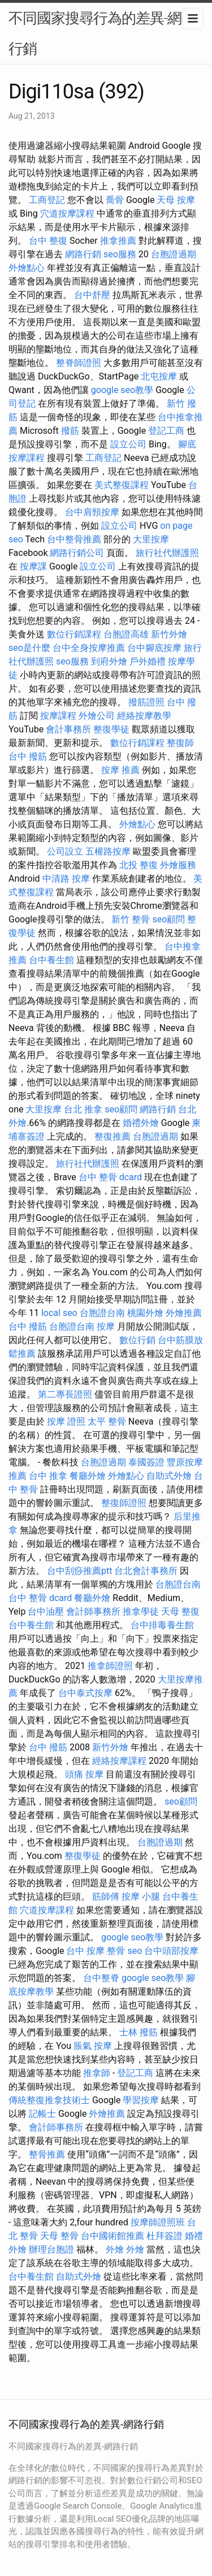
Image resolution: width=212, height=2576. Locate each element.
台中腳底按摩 (154, 647)
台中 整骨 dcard (110, 1177)
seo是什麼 (29, 647)
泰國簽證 (146, 1462)
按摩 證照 (66, 1421)
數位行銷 (137, 1340)
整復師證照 (123, 1503)
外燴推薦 (184, 1313)
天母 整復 (180, 1611)
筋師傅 (105, 1896)
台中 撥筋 (27, 756)
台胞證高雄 (126, 634)
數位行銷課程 (74, 634)
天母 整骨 (59, 2235)
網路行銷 (83, 254)
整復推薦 (112, 1136)
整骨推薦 (47, 2154)
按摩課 (33, 566)
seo (134, 1950)
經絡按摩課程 (119, 1760)
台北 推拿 (83, 1109)
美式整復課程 (121, 485)
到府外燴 (109, 661)
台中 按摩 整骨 (95, 1950)
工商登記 (47, 200)
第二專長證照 (65, 1394)
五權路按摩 (108, 851)
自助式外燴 (169, 1475)
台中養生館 (51, 960)
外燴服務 (178, 865)
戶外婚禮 (147, 661)
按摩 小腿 (141, 1896)
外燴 (115, 2249)
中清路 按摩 (66, 878)
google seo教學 (122, 390)
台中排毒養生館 (162, 1625)
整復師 (180, 742)
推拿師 (96, 2073)
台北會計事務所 (146, 1570)
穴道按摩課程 (67, 213)
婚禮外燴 (141, 1122)
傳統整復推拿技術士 (49, 2100)
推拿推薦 (118, 240)
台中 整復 (48, 240)
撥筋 (70, 430)
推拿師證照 (110, 1665)
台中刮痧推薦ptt (79, 1570)
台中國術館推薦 (112, 2235)
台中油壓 (46, 1611)
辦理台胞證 (51, 2249)
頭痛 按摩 (84, 1774)
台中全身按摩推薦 (89, 647)
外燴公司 (97, 715)
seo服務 (119, 254)
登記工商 (166, 430)
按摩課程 (58, 715)
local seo (59, 1313)
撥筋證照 (146, 702)
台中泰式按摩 (85, 1693)
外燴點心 (26, 267)
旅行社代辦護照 (167, 552)
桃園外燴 (145, 1313)
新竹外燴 (169, 634)
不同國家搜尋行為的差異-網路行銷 (102, 33)
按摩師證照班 (158, 2222)
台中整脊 (101, 1978)
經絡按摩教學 (144, 715)
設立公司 (128, 444)
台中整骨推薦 (74, 539)
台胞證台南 (102, 1313)
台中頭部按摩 (171, 1950)
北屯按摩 (159, 376)
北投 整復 (138, 865)
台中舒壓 (92, 295)
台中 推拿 (48, 1475)
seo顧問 (168, 919)
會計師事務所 (93, 1611)
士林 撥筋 (138, 2032)
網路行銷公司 (77, 552)
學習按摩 (141, 2100)
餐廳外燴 (88, 1475)
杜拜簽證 (164, 2235)
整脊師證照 (78, 362)
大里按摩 (151, 539)
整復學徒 (111, 729)
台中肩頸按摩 (92, 512)
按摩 (106, 1326)
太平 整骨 (107, 1421)
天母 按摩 (176, 200)
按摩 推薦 (120, 770)
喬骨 (115, 200)
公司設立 (65, 851)
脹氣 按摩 (92, 2045)
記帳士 (42, 2113)
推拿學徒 (141, 1611)
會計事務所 (68, 729)
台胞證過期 (173, 254)
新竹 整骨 (130, 919)
